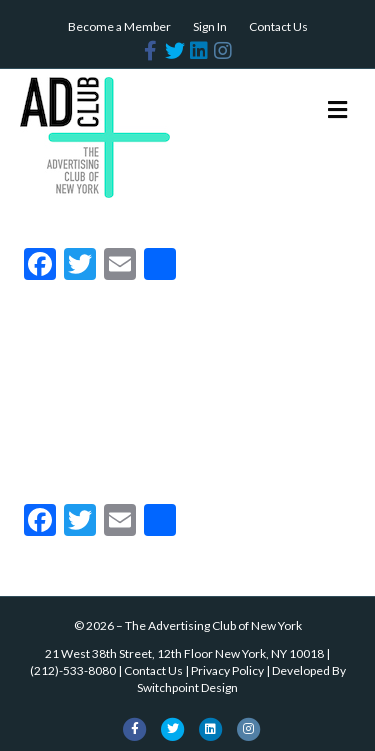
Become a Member (119, 26)
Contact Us (278, 26)
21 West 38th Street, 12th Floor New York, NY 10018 (184, 653)
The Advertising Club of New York (213, 625)
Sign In (210, 26)
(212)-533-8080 (73, 670)
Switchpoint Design (187, 687)
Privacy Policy (227, 670)
